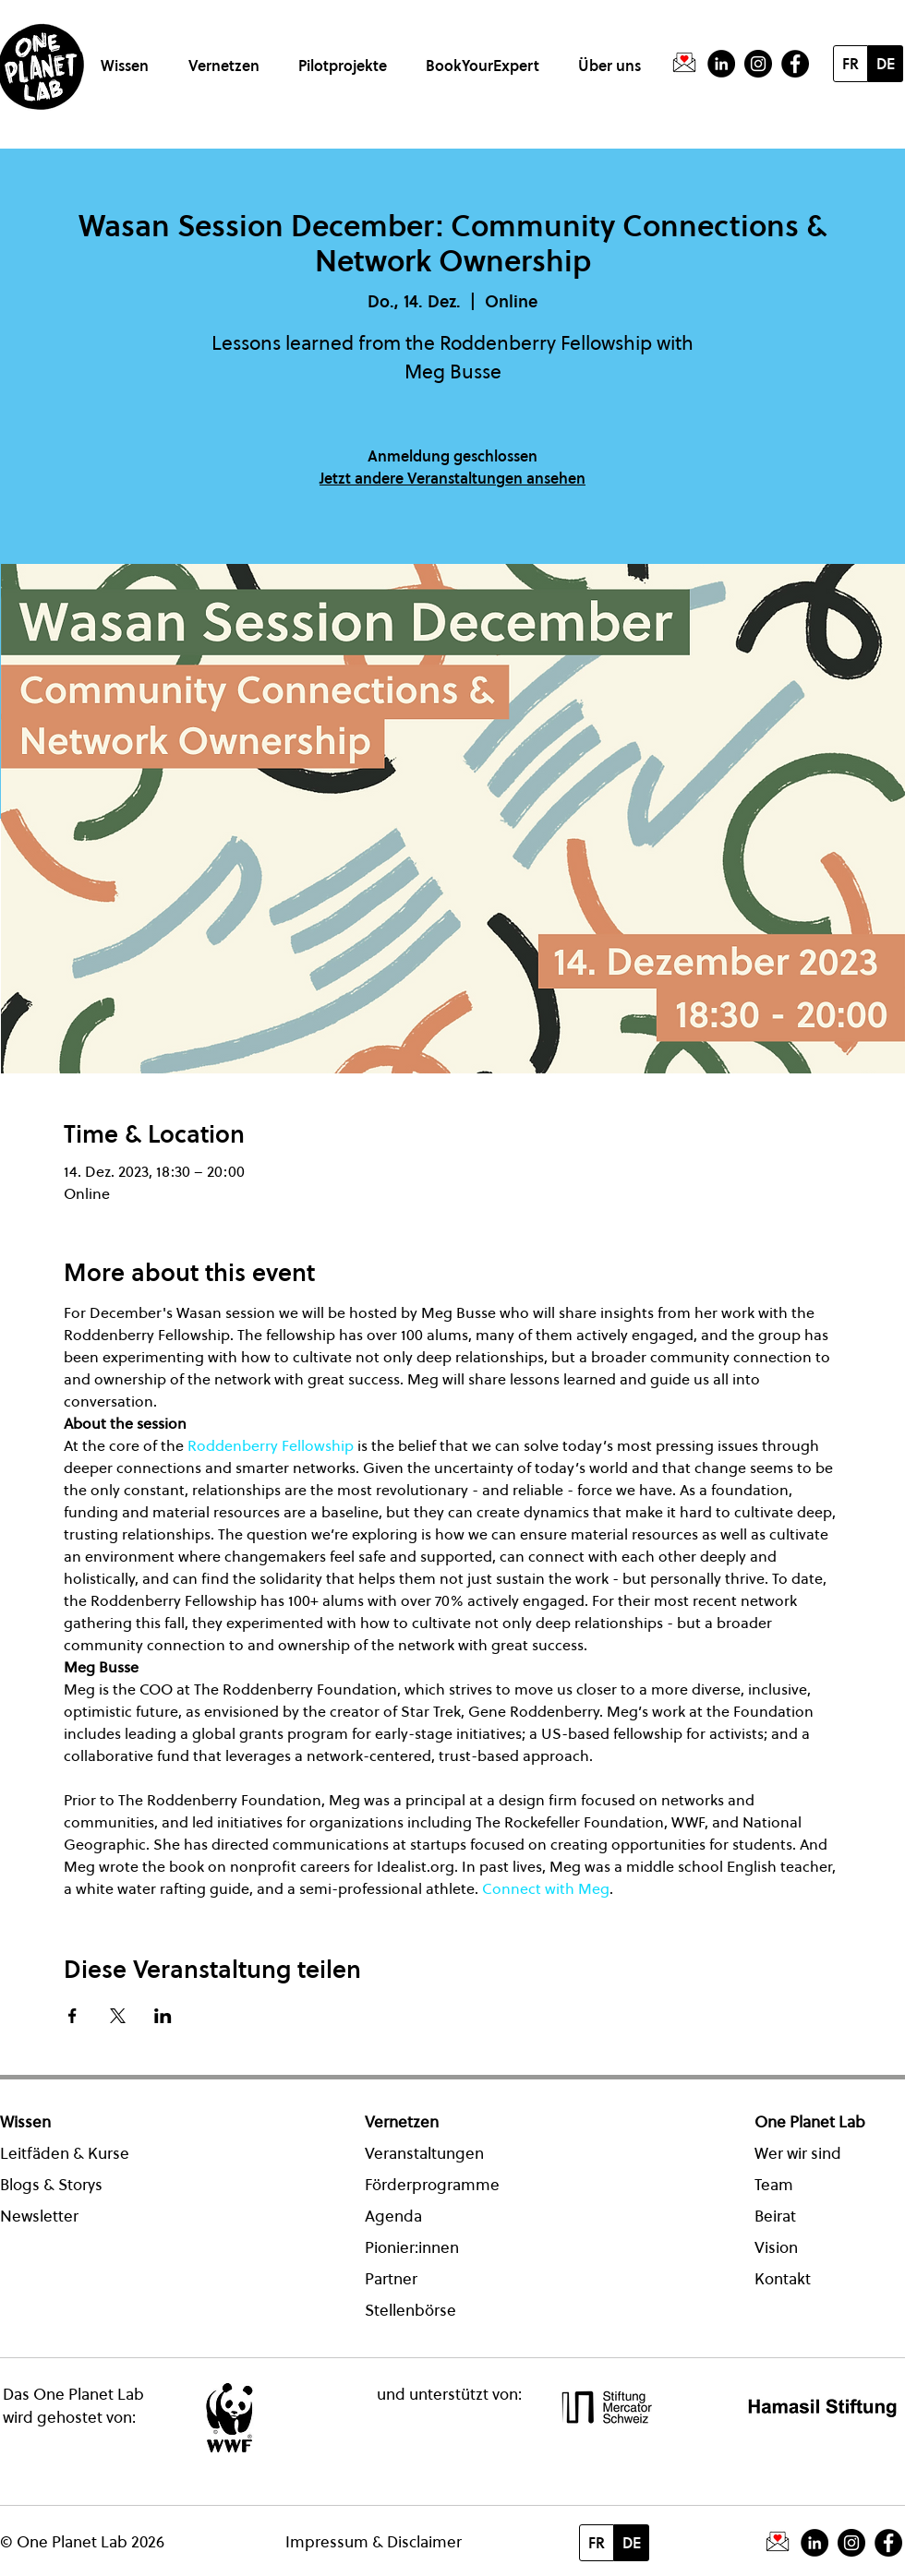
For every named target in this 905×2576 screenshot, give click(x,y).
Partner (391, 2279)
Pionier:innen (412, 2247)
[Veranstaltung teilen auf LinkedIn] (163, 2015)
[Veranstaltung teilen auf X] (118, 2015)
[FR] (850, 63)
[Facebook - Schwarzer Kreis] (795, 64)
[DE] (885, 63)
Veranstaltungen (424, 2153)
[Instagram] (758, 64)
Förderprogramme (432, 2185)
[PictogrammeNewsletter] (684, 64)
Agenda (393, 2216)
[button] (128, 57)
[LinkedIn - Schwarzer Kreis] (721, 64)
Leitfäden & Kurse (64, 2153)
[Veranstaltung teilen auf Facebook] (72, 2015)
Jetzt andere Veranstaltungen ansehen (452, 478)
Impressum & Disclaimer (373, 2542)
